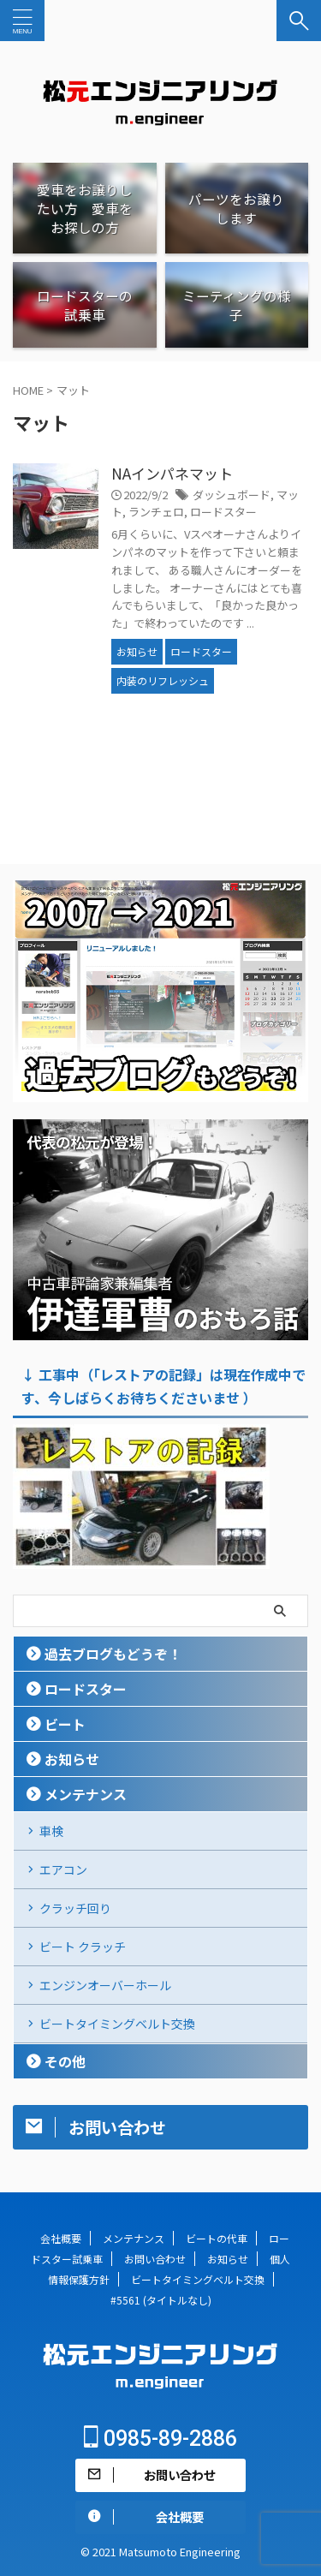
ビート (65, 1724)
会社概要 (60, 2238)
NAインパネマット (172, 473)
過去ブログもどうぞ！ (113, 1653)
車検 (51, 1831)
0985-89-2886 (160, 2438)
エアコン (63, 1869)
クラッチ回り (75, 1908)
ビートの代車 (216, 2238)
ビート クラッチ (82, 1946)
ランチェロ (156, 512)
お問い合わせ (155, 2258)
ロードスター (223, 512)
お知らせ (72, 1759)
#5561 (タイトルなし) (160, 2300)
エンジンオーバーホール (105, 1985)
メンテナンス (86, 1794)
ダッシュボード (231, 494)
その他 (65, 2061)
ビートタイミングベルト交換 (117, 2023)
